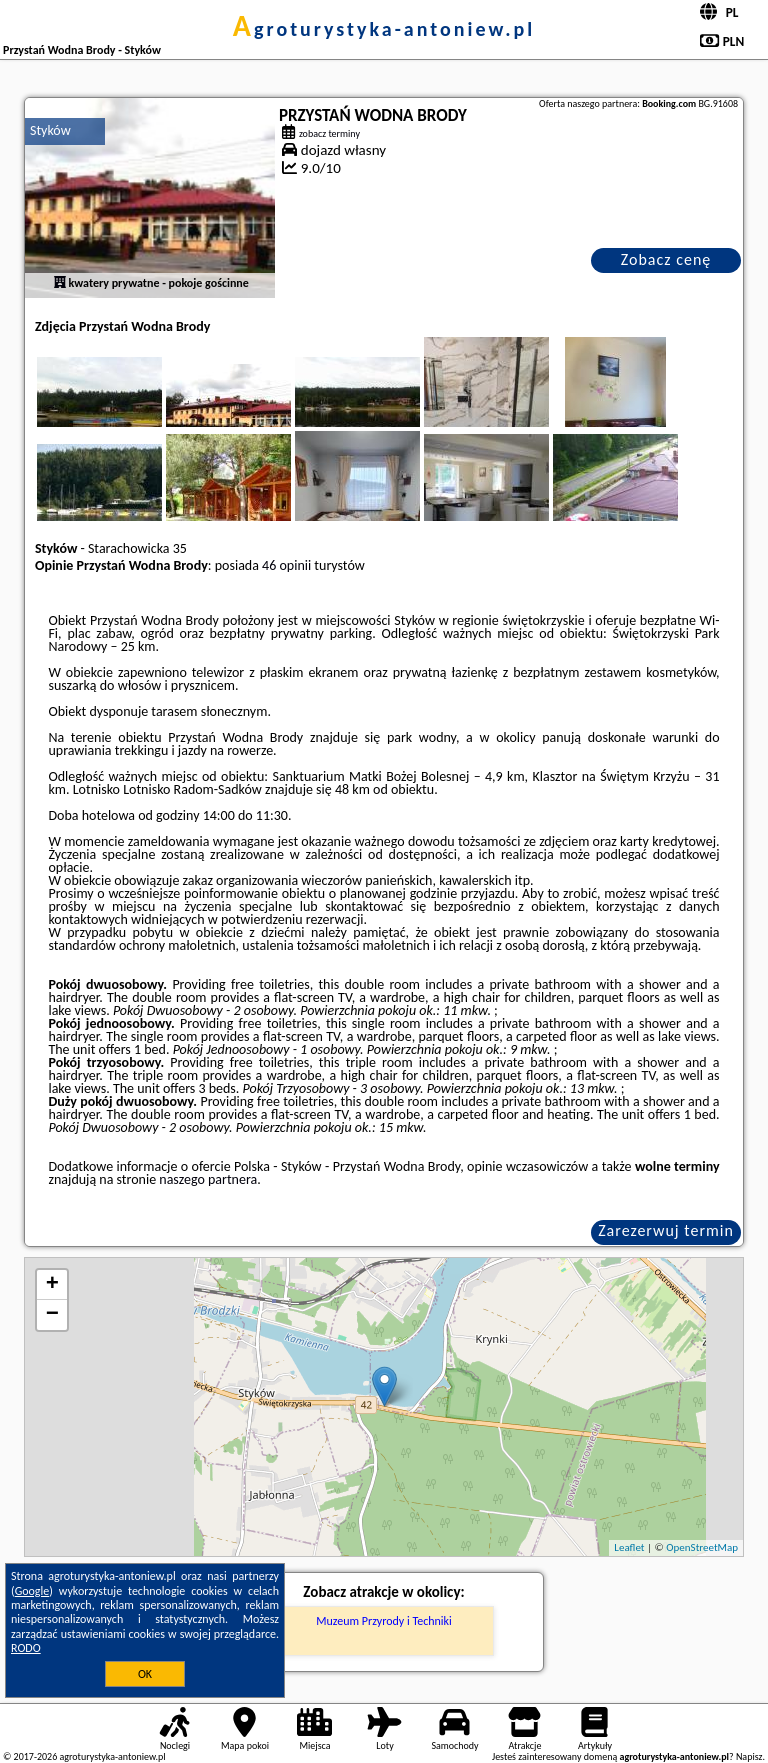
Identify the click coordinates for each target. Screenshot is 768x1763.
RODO (26, 1648)
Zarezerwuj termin (666, 1230)
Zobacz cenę (666, 259)
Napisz (749, 1756)
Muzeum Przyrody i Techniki (384, 1621)
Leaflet (629, 1547)
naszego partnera (208, 1179)
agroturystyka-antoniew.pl (384, 29)
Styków (50, 130)
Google (32, 1591)
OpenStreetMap (702, 1547)
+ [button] (52, 1285)
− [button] (52, 1315)
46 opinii (286, 565)
